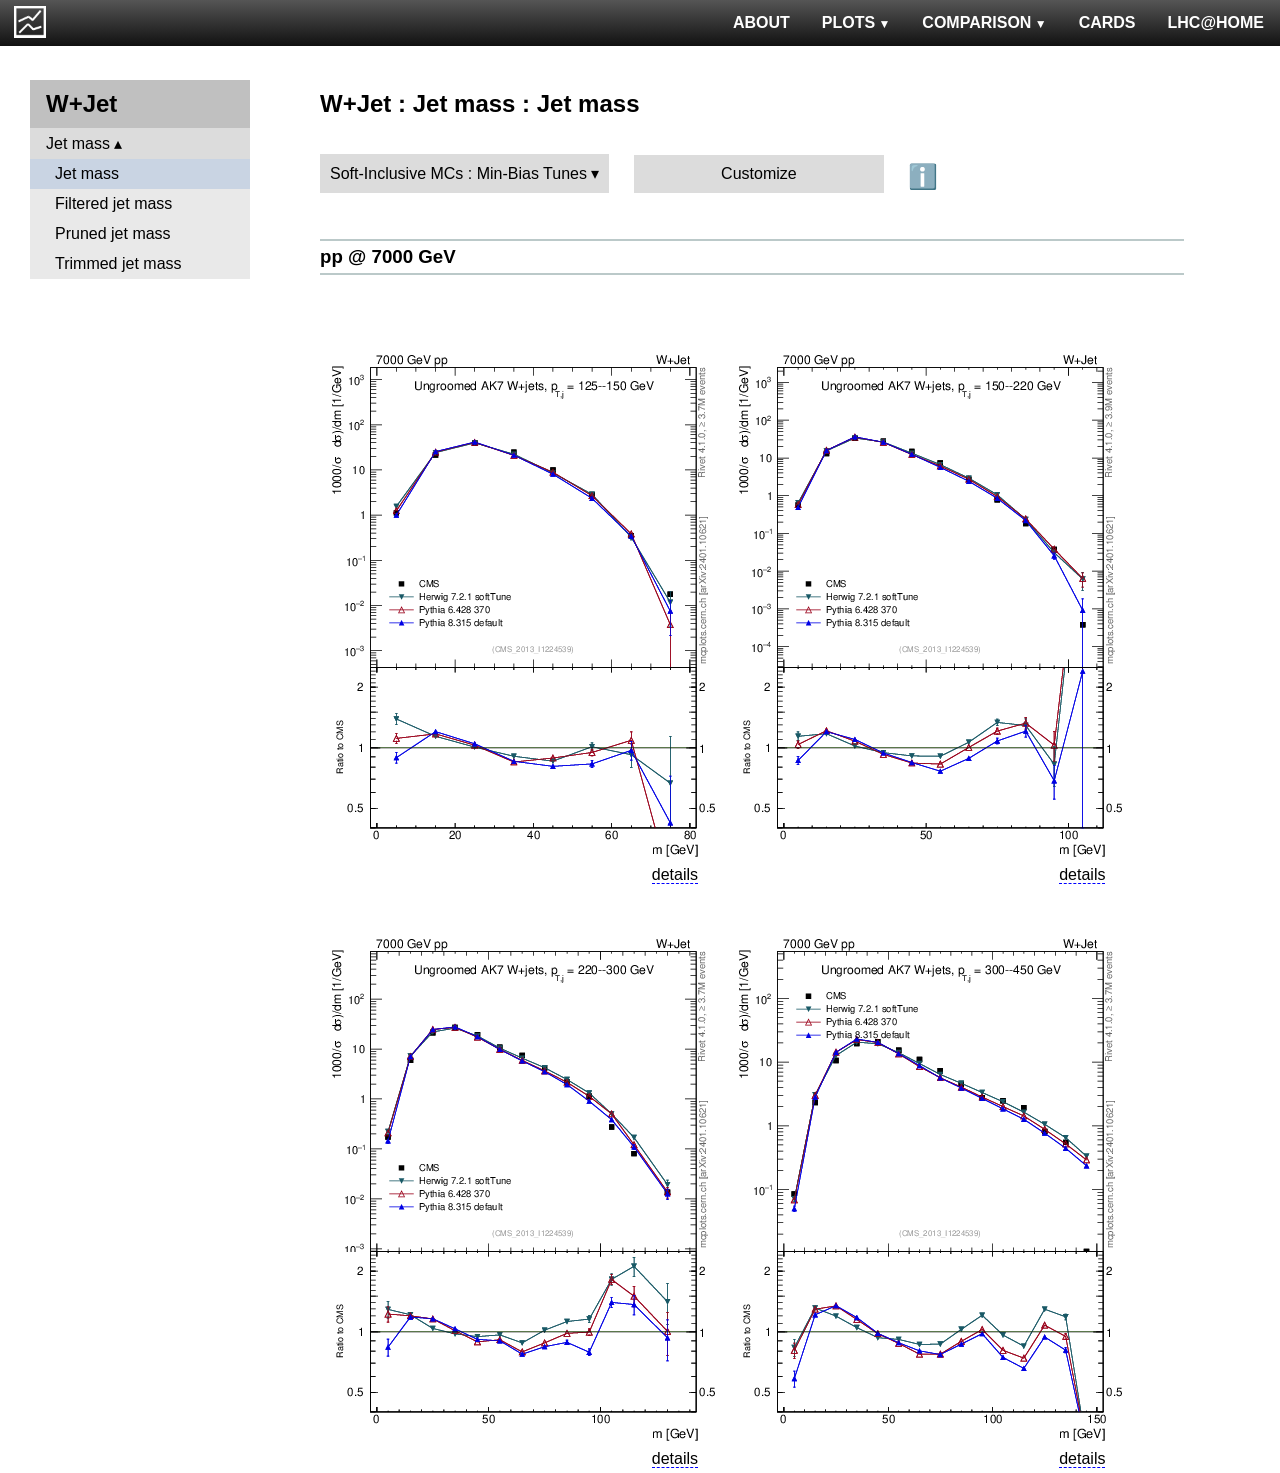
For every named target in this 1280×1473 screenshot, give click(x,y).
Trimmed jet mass (118, 263)
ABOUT (761, 22)
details (675, 874)
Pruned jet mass (113, 233)
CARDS (1107, 22)
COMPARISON (984, 22)
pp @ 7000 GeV (388, 256)
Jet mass (78, 143)
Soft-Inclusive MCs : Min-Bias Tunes (458, 173)
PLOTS (856, 22)
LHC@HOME (1216, 22)
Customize (759, 173)
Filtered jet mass (113, 203)
